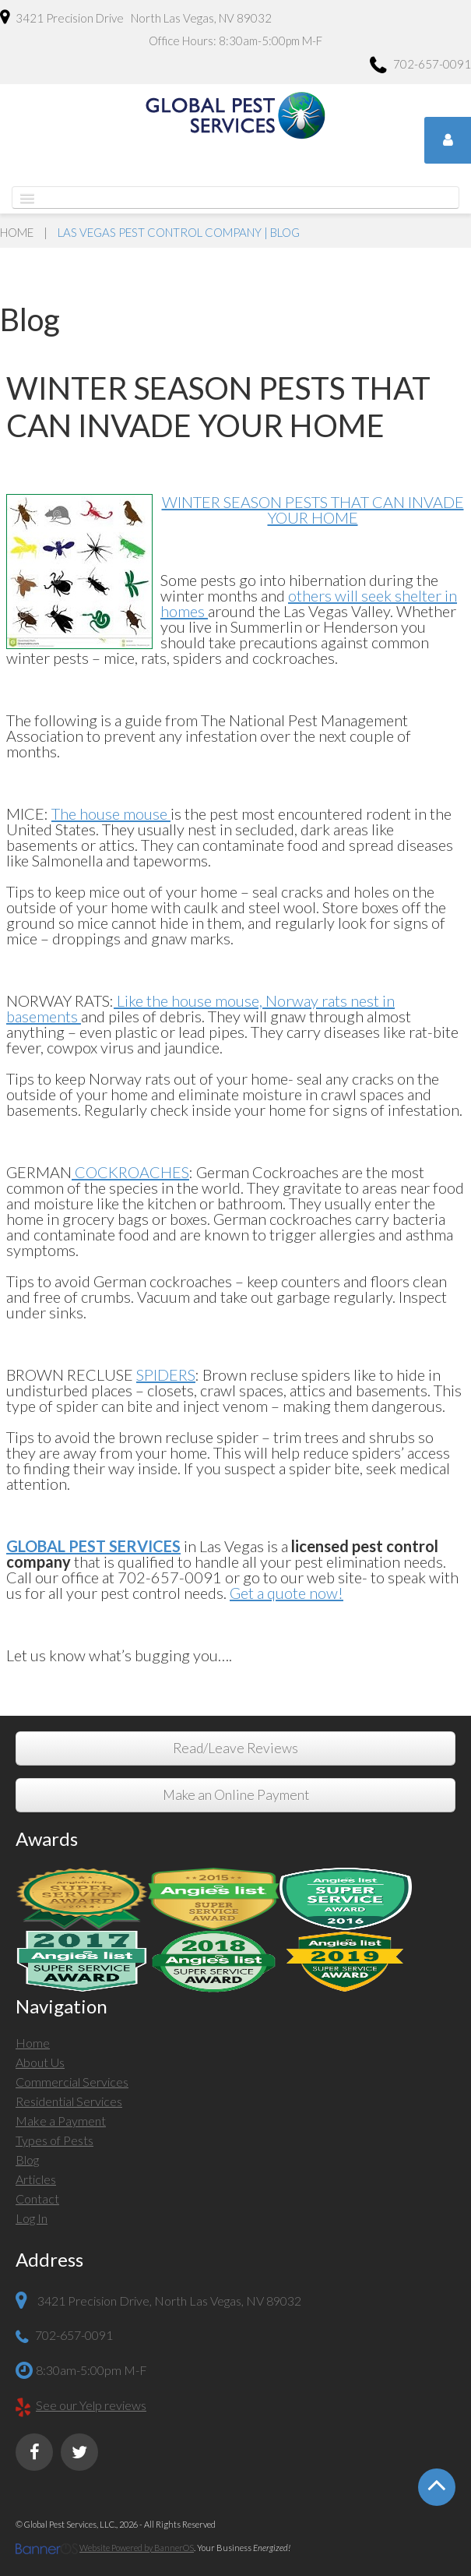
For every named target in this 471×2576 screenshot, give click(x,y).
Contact (37, 2198)
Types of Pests (54, 2140)
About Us (40, 2062)
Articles (36, 2179)
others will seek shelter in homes (308, 603)
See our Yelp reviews (91, 2405)
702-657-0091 (420, 66)
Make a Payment (61, 2120)
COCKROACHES (130, 1172)
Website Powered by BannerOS (136, 2547)
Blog (27, 2159)
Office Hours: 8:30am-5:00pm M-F (235, 41)
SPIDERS (165, 1374)
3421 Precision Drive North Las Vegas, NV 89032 (136, 17)
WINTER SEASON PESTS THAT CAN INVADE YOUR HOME (313, 509)
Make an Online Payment (236, 1795)
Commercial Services (72, 2081)
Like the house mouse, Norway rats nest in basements (200, 1008)
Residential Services (69, 2101)
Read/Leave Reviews (235, 1748)
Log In (31, 2218)
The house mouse (110, 813)
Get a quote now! (286, 1592)
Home (16, 232)
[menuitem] (235, 2045)
